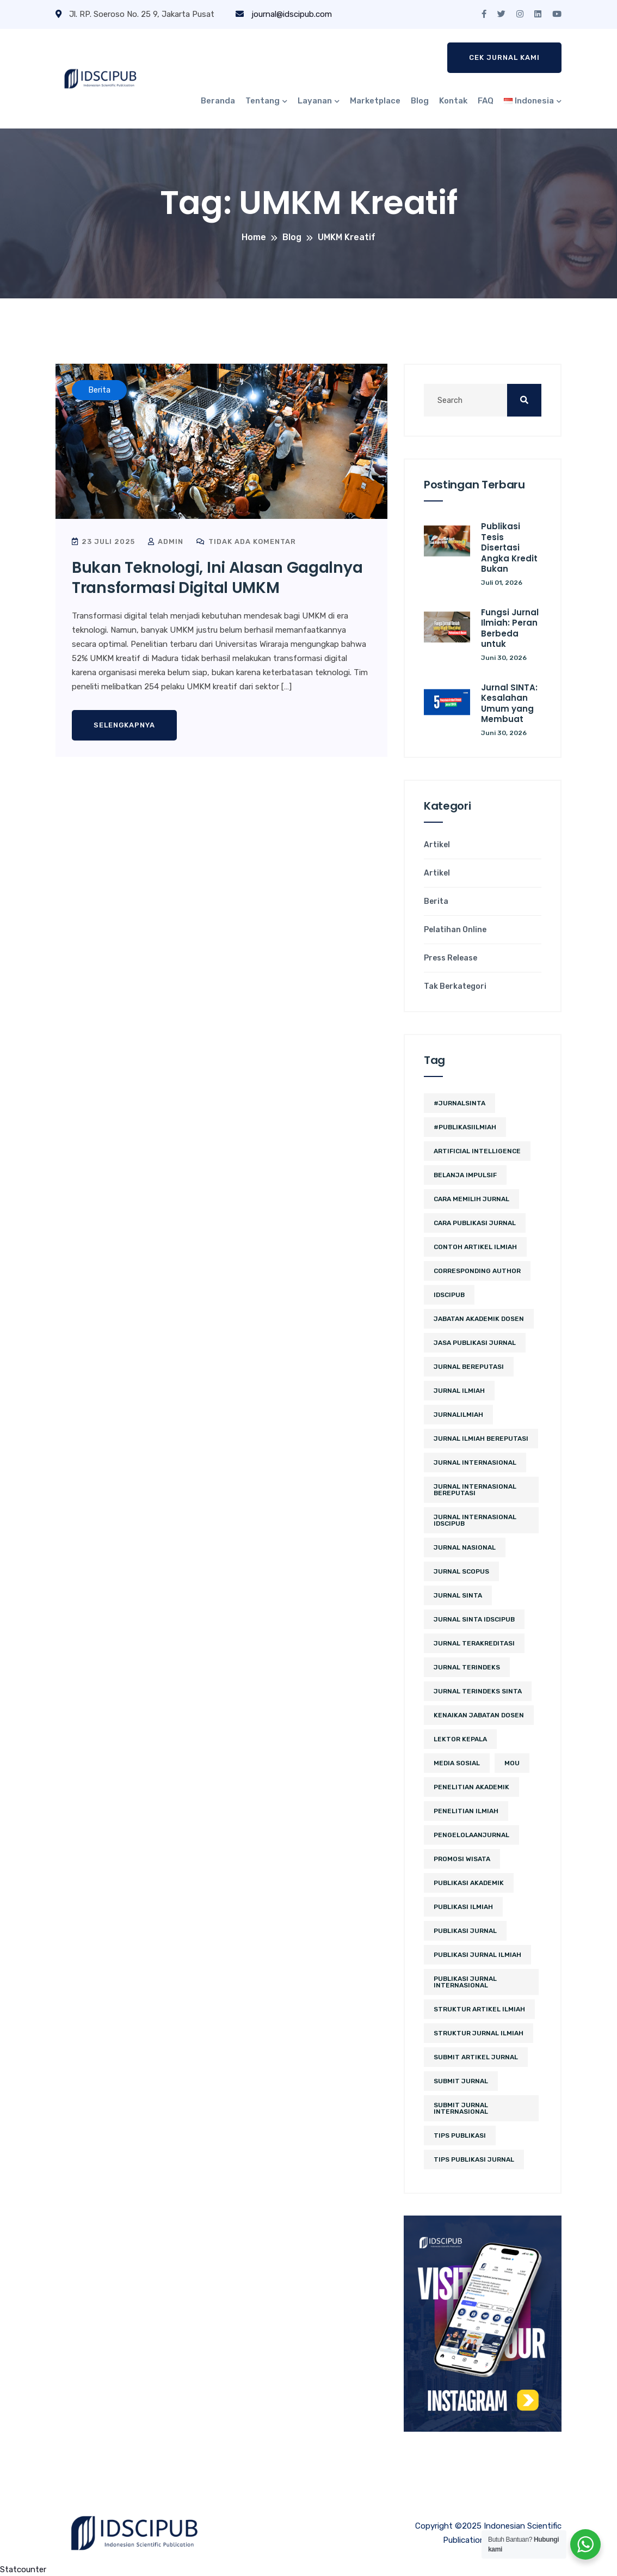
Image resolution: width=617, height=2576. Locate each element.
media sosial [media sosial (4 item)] (457, 1763)
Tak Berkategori (455, 986)
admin (165, 541)
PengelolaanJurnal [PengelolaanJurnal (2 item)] (471, 1835)
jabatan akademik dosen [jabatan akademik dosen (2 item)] (479, 1319)
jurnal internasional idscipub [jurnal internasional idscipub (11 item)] (475, 1520)
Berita (436, 901)
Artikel (437, 845)
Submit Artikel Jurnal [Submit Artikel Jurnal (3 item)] (476, 2057)
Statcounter (23, 2569)
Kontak (453, 101)
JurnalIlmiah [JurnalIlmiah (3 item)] (458, 1414)
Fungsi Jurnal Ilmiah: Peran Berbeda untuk (510, 628)
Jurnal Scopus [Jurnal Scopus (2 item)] (461, 1571)
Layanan (315, 101)
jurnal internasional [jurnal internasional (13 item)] (475, 1462)
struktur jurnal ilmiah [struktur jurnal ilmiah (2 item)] (478, 2033)
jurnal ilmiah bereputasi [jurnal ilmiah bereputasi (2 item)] (481, 1438)
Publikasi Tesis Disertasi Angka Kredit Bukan (509, 547)
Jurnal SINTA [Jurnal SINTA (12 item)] (458, 1595)
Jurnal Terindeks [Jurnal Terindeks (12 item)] (467, 1667)
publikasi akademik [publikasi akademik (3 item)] (469, 1883)
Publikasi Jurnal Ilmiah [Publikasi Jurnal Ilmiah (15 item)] (477, 1955)
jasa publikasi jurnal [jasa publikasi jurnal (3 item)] (475, 1343)
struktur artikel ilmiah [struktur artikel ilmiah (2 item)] (479, 2009)
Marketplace (375, 101)
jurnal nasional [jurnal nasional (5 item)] (465, 1547)
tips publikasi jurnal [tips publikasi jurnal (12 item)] (474, 2159)
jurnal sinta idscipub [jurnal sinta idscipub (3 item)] (474, 1619)
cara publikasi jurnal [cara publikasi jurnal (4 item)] (475, 1223)
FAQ (485, 101)
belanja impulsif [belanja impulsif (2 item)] (465, 1175)
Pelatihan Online (455, 930)
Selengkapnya (124, 725)
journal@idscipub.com (284, 14)
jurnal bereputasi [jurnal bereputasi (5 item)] (469, 1366)
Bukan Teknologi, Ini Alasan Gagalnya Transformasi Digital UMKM (217, 577)
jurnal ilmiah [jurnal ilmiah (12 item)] (459, 1390)
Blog (420, 101)
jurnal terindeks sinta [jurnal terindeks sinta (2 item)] (478, 1691)
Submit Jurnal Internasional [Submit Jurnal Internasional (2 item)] (461, 2108)
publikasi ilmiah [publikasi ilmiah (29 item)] (463, 1907)
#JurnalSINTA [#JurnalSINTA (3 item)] (459, 1103)
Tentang (262, 101)
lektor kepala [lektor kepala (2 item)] (460, 1739)
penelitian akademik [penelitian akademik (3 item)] (471, 1787)
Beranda (218, 101)
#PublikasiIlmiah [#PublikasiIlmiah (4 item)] (465, 1127)
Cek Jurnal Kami (504, 57)
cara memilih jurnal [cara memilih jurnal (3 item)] (471, 1199)
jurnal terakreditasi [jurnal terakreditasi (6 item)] (474, 1643)
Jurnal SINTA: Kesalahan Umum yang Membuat (509, 703)
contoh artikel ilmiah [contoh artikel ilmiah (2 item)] (475, 1247)
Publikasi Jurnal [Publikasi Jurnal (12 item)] (465, 1931)
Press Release (450, 958)
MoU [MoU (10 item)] (512, 1763)
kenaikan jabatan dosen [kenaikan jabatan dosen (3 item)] (479, 1715)
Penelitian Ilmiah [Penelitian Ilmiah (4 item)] (466, 1811)
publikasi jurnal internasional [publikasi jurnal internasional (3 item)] (465, 1982)
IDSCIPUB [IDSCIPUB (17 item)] (449, 1295)
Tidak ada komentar (246, 541)
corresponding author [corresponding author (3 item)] (477, 1271)
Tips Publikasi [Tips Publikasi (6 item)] (460, 2135)
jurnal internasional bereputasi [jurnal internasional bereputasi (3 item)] (475, 1490)
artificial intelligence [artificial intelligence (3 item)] (477, 1151)
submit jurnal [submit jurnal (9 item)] (461, 2081)
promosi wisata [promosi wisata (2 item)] (462, 1859)
